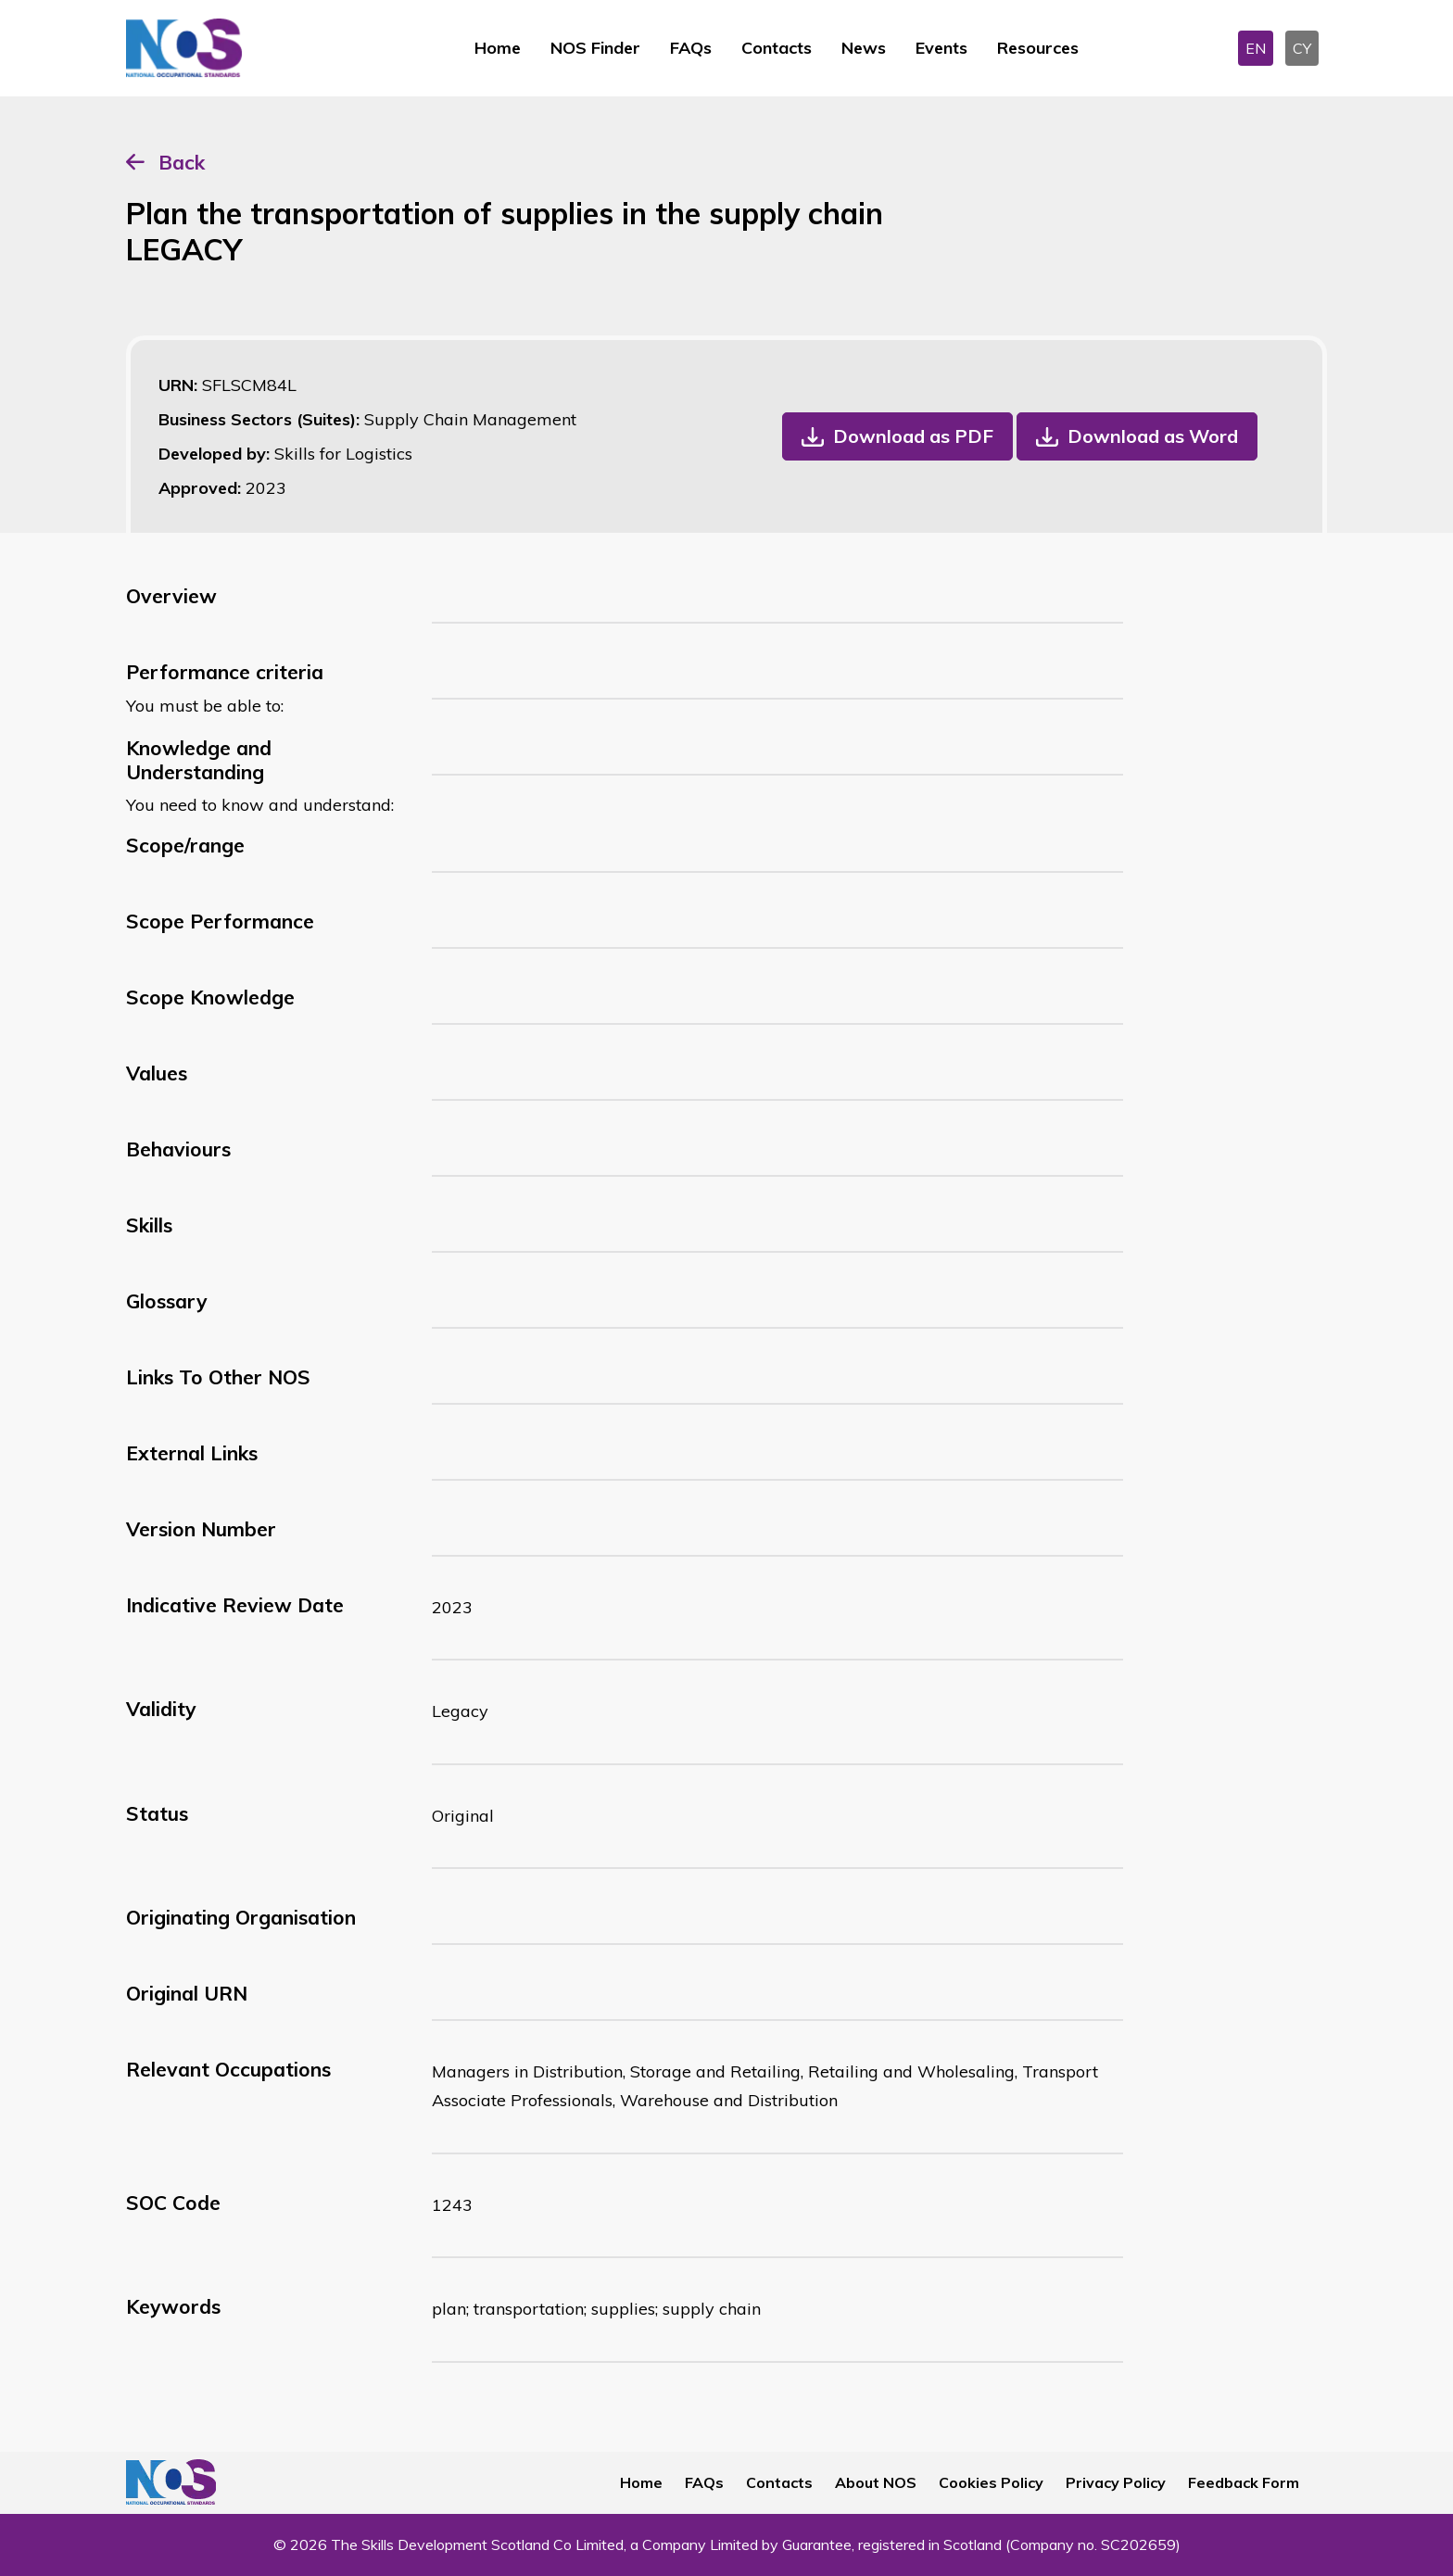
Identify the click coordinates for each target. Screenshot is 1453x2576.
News (863, 47)
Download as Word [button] (1153, 436)
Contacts (776, 47)
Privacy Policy (1116, 2482)
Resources (1038, 47)
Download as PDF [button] (913, 436)
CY (1302, 48)
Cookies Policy (991, 2482)
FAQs (691, 47)
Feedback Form (1243, 2482)
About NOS (875, 2482)
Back (181, 162)
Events (941, 47)
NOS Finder (595, 47)
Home (497, 47)
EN (1255, 48)
